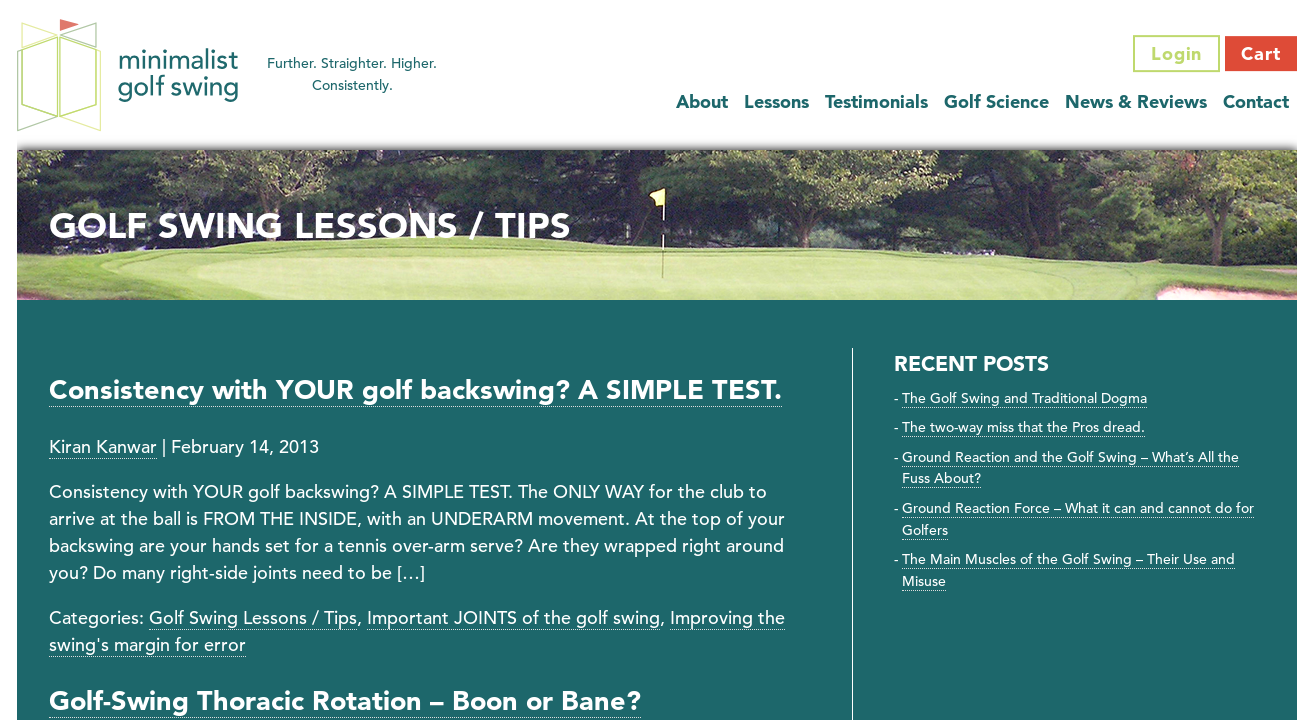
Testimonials (876, 101)
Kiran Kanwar (103, 446)
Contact (1256, 101)
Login (1177, 53)
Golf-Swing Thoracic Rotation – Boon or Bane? (345, 700)
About (702, 101)
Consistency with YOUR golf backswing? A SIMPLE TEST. (415, 389)
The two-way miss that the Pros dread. (1023, 427)
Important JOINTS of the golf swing (513, 617)
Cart (1261, 53)
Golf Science (996, 101)
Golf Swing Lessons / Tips (253, 617)
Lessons (776, 101)
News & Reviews (1136, 101)
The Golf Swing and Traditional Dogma (1024, 398)
